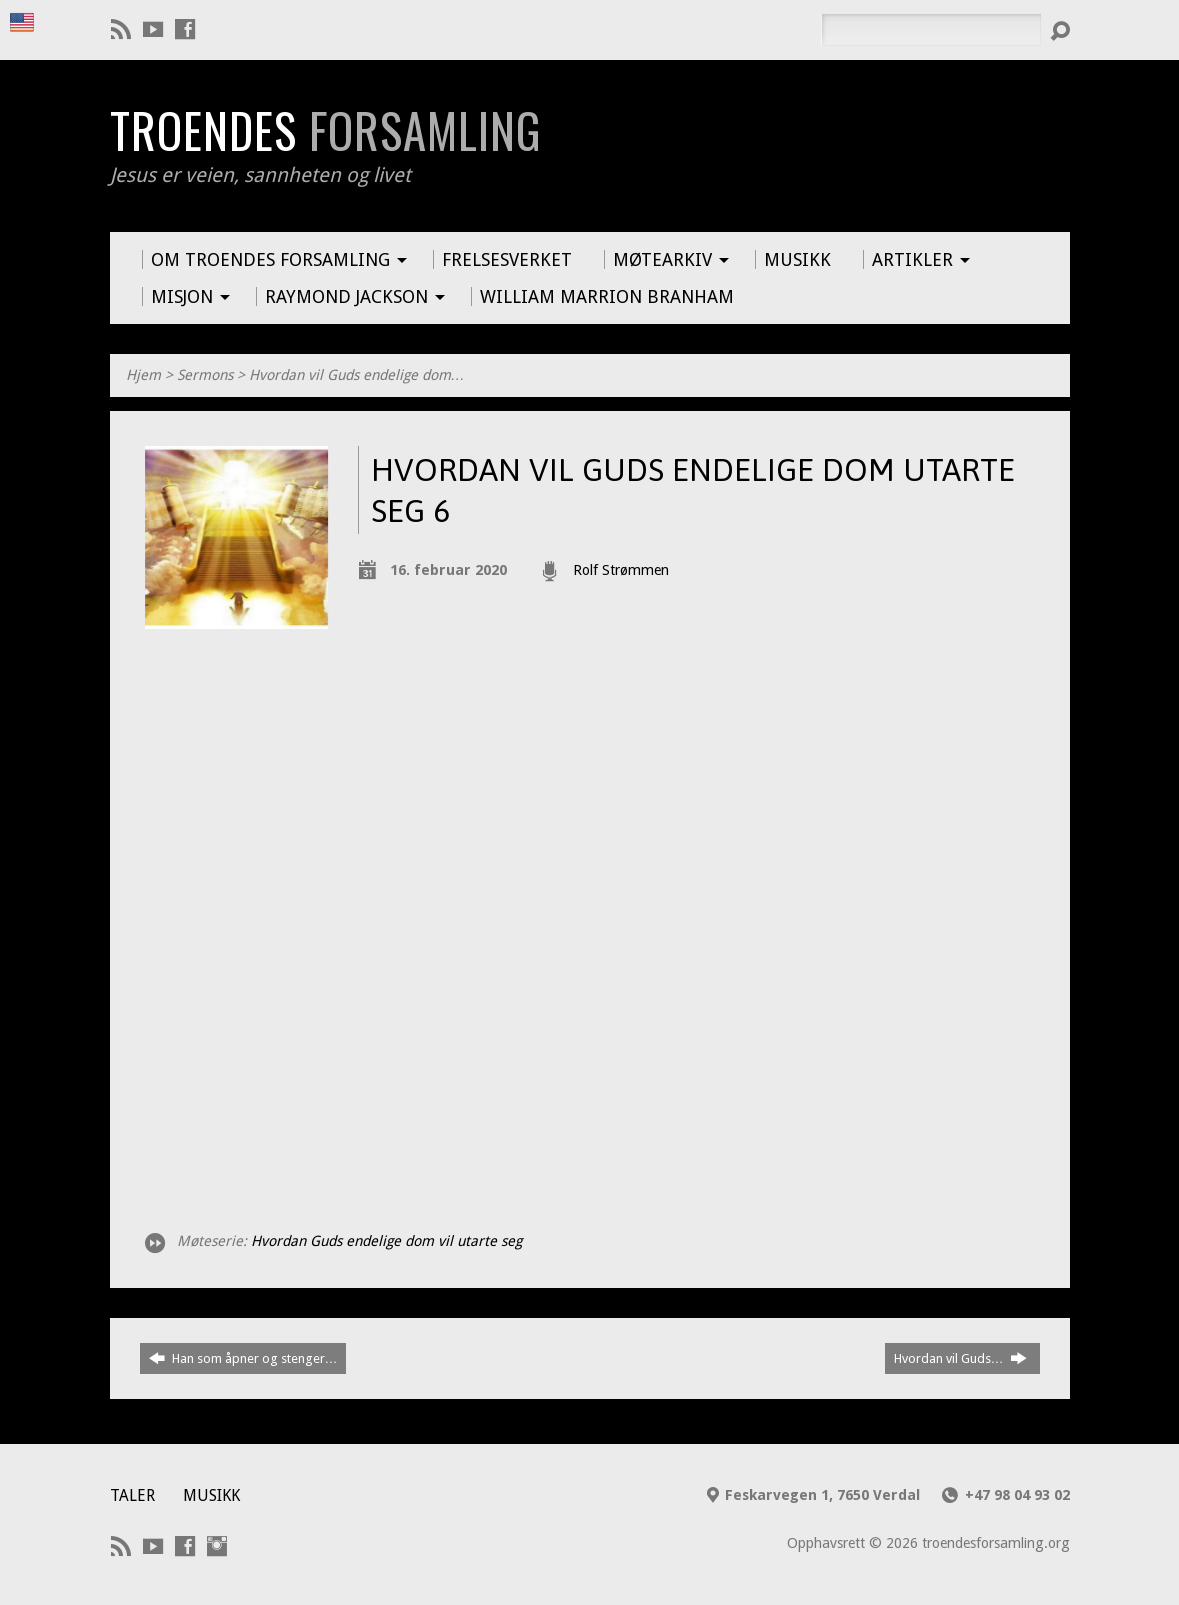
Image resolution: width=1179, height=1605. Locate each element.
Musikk (211, 1495)
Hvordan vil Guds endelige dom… (357, 375)
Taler (132, 1495)
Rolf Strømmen (621, 570)
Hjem (143, 375)
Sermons (205, 375)
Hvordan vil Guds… (960, 1358)
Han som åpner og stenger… (243, 1358)
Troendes (325, 130)
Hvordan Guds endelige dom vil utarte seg (386, 1241)
